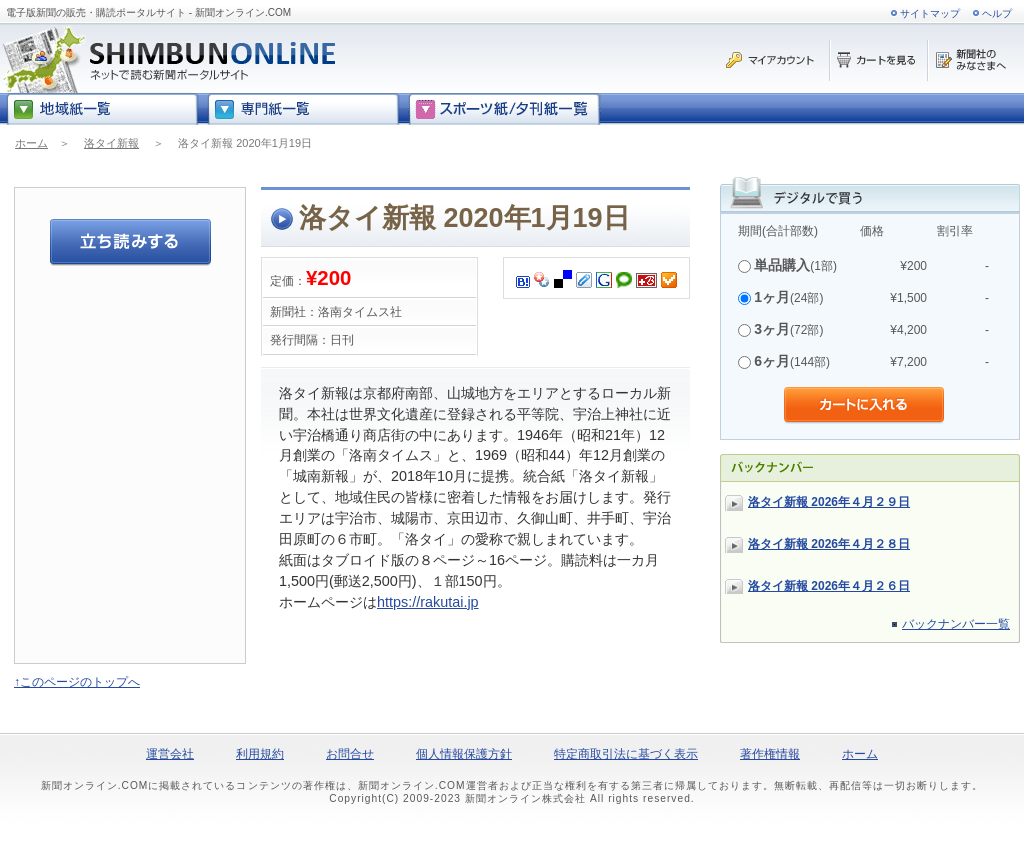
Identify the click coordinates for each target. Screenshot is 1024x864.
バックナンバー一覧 (956, 624)
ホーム (31, 143)
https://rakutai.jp (428, 602)
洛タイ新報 (111, 143)
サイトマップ (930, 13)
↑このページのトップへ (77, 682)
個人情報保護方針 (464, 754)
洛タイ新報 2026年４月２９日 (829, 502)
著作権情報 (770, 754)
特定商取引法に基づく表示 (626, 754)
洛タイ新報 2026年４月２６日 (829, 586)
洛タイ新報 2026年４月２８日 (829, 544)
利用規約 (260, 754)
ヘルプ (997, 13)
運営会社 (170, 754)
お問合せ (350, 754)
